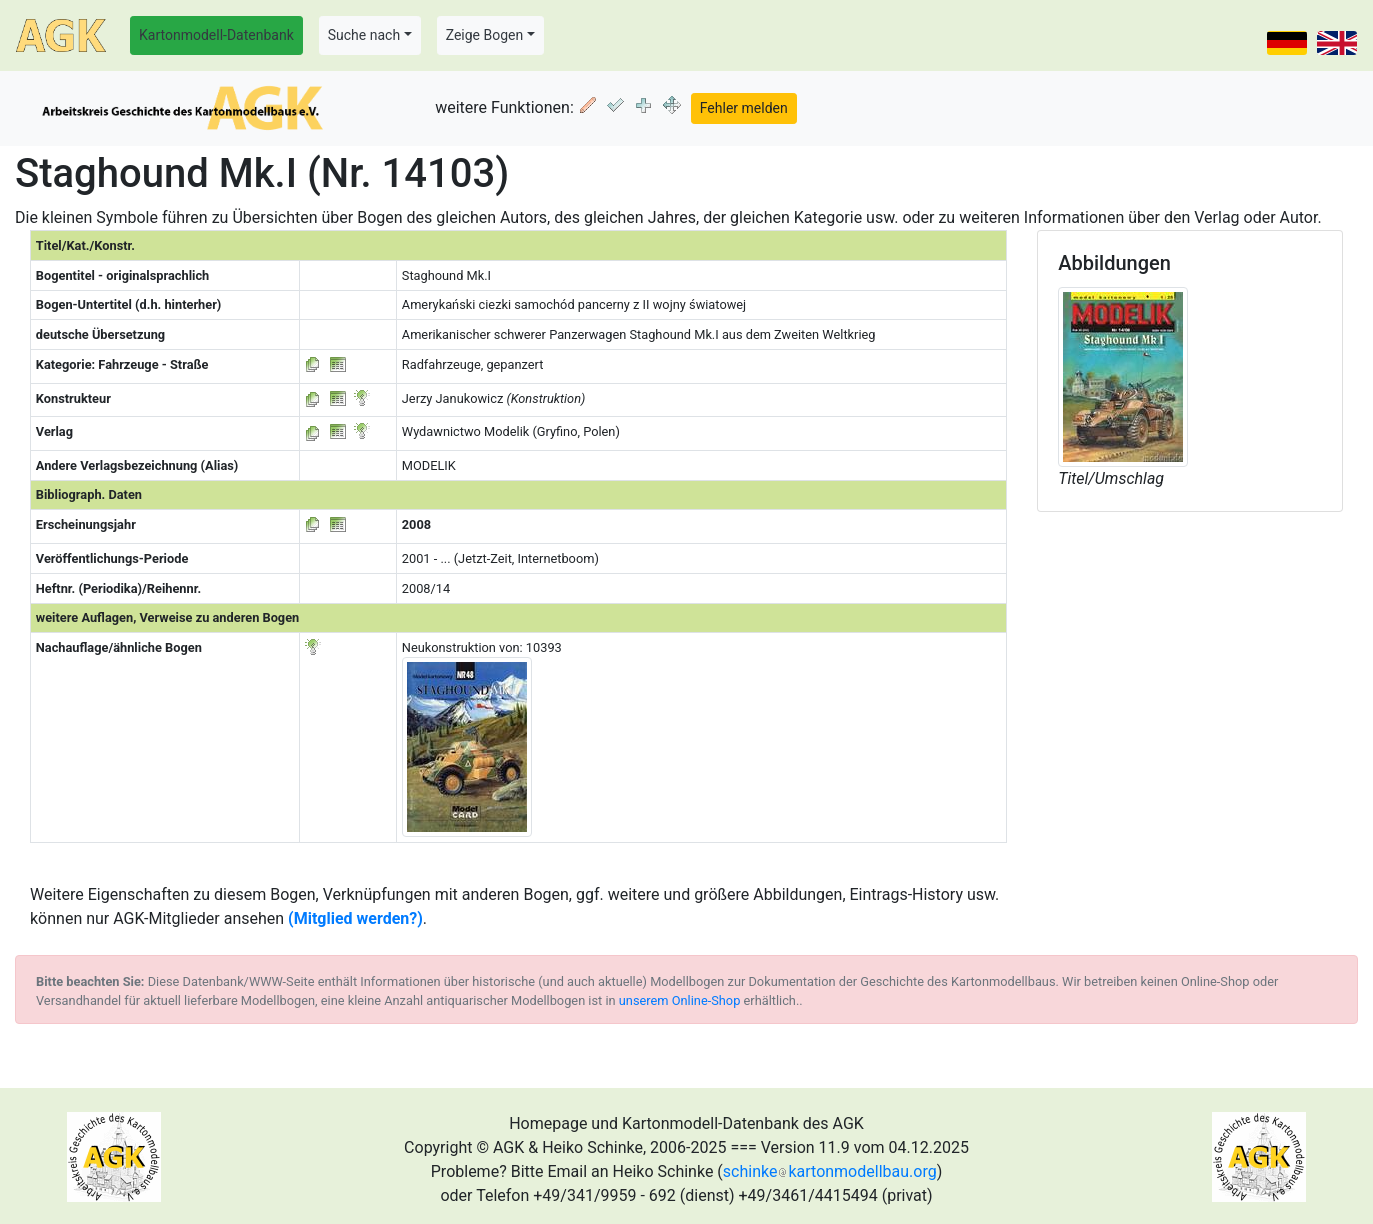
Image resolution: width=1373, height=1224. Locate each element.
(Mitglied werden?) (355, 918)
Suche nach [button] (364, 35)
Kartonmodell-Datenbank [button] (216, 35)
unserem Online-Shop (680, 1000)
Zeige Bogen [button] (485, 35)
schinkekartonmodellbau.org (830, 1171)
